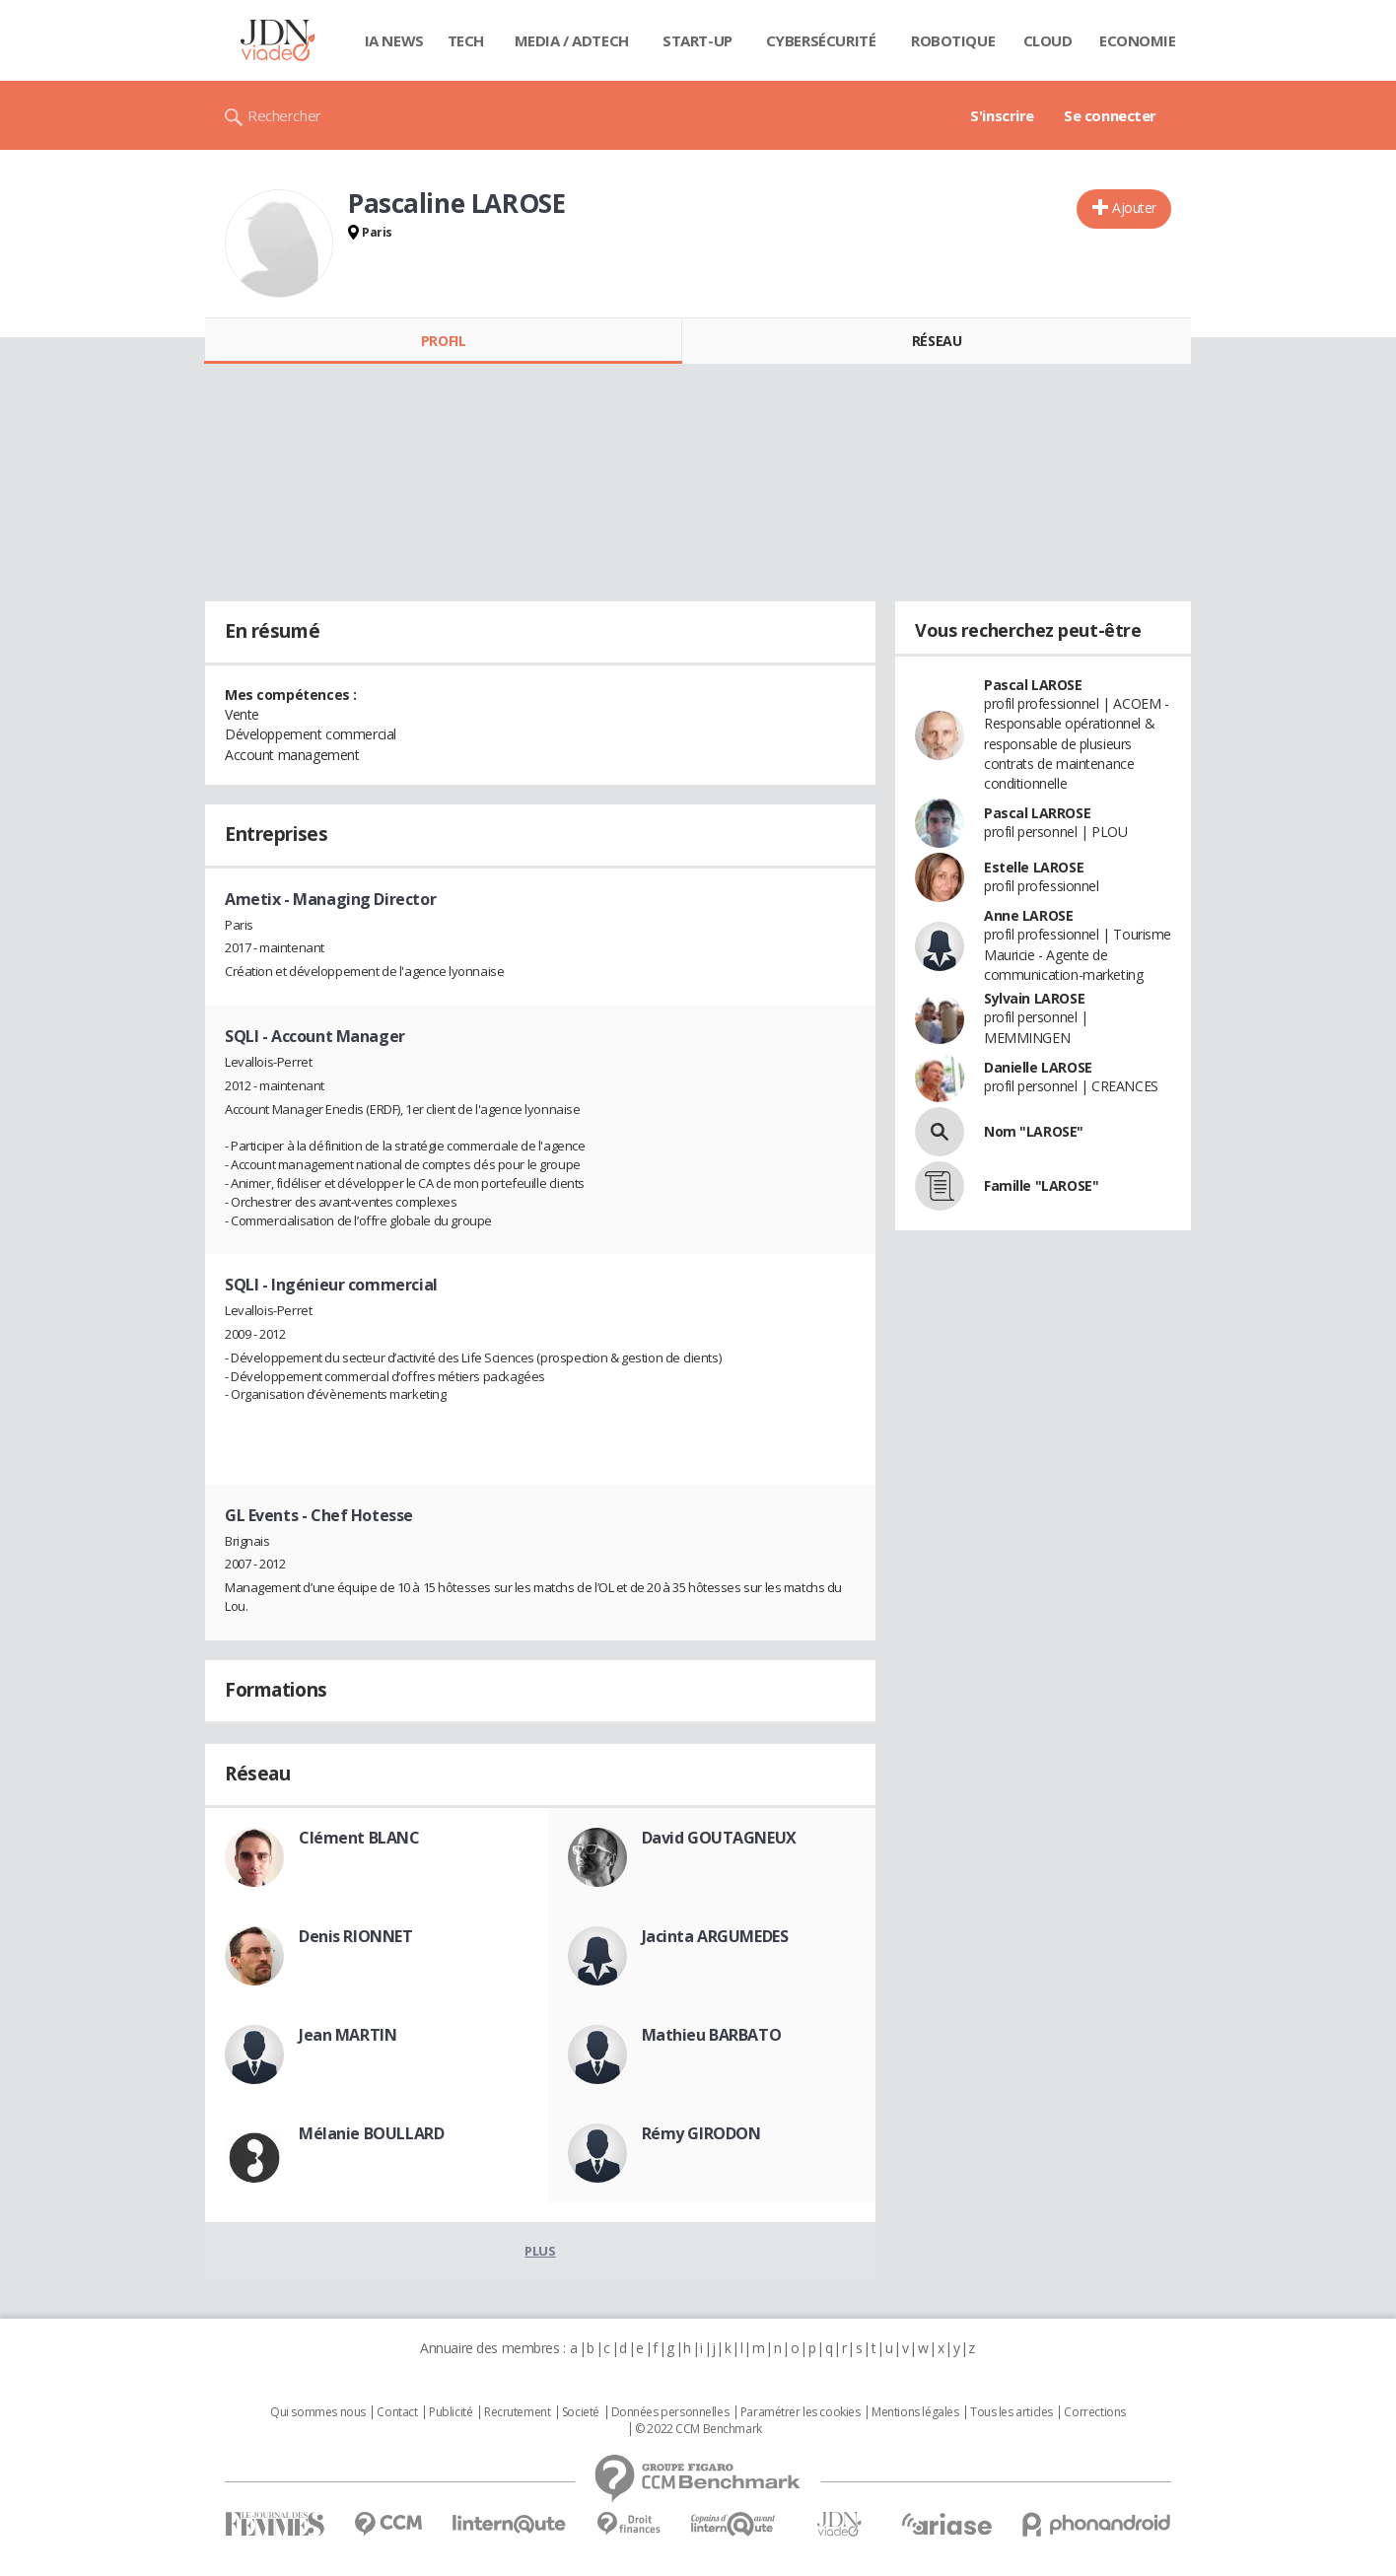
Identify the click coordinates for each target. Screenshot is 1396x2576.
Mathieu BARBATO (712, 2035)
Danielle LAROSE (1038, 1067)
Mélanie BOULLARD (371, 2133)
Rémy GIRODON (701, 2133)
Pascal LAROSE (1033, 684)
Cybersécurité (821, 40)
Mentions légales (915, 2412)
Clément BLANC (359, 1837)
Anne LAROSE (1028, 915)
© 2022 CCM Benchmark (698, 2429)
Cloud (1048, 40)
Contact (397, 2412)
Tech (466, 40)
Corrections (1094, 2412)
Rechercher (284, 115)
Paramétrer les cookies (800, 2412)
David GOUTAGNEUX (719, 1837)
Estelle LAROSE (1033, 867)
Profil (443, 340)
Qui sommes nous (318, 2412)
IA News (394, 40)
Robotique (953, 40)
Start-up (698, 40)
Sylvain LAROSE (1034, 998)
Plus (539, 2251)
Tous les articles (1011, 2412)
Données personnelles (670, 2412)
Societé (580, 2412)
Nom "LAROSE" (1033, 1131)
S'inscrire (1002, 115)
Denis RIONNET (356, 1936)
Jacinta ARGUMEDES (715, 1936)
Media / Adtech (572, 40)
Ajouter (1134, 207)
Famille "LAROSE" (1041, 1185)
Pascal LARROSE (1037, 812)
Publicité (450, 2412)
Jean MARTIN (347, 2035)
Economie (1137, 40)
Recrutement (517, 2412)
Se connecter (1110, 115)
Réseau (936, 340)
